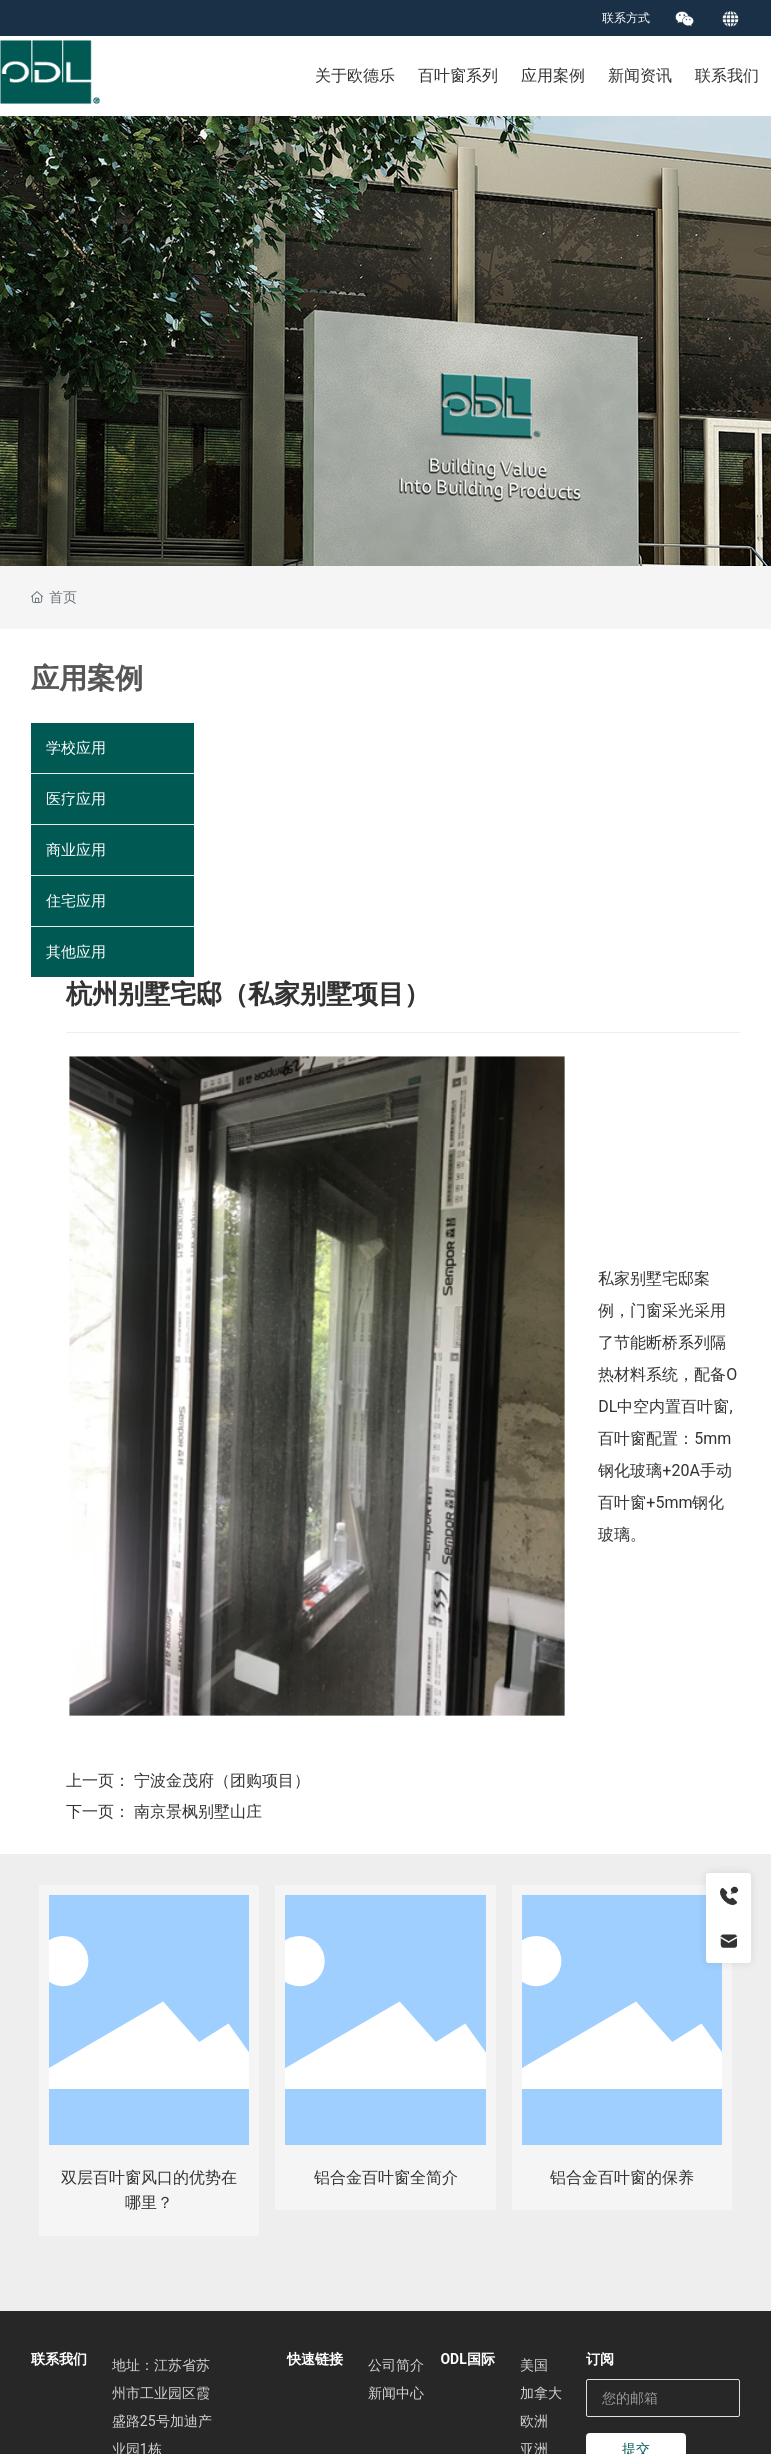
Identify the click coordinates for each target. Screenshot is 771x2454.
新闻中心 (396, 2393)
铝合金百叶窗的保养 (622, 2177)
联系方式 (626, 18)
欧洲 (534, 2421)
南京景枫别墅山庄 (198, 1811)
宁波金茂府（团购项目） (222, 1780)
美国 (534, 2365)
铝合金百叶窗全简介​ (386, 2177)
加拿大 (541, 2393)
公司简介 (396, 2365)
